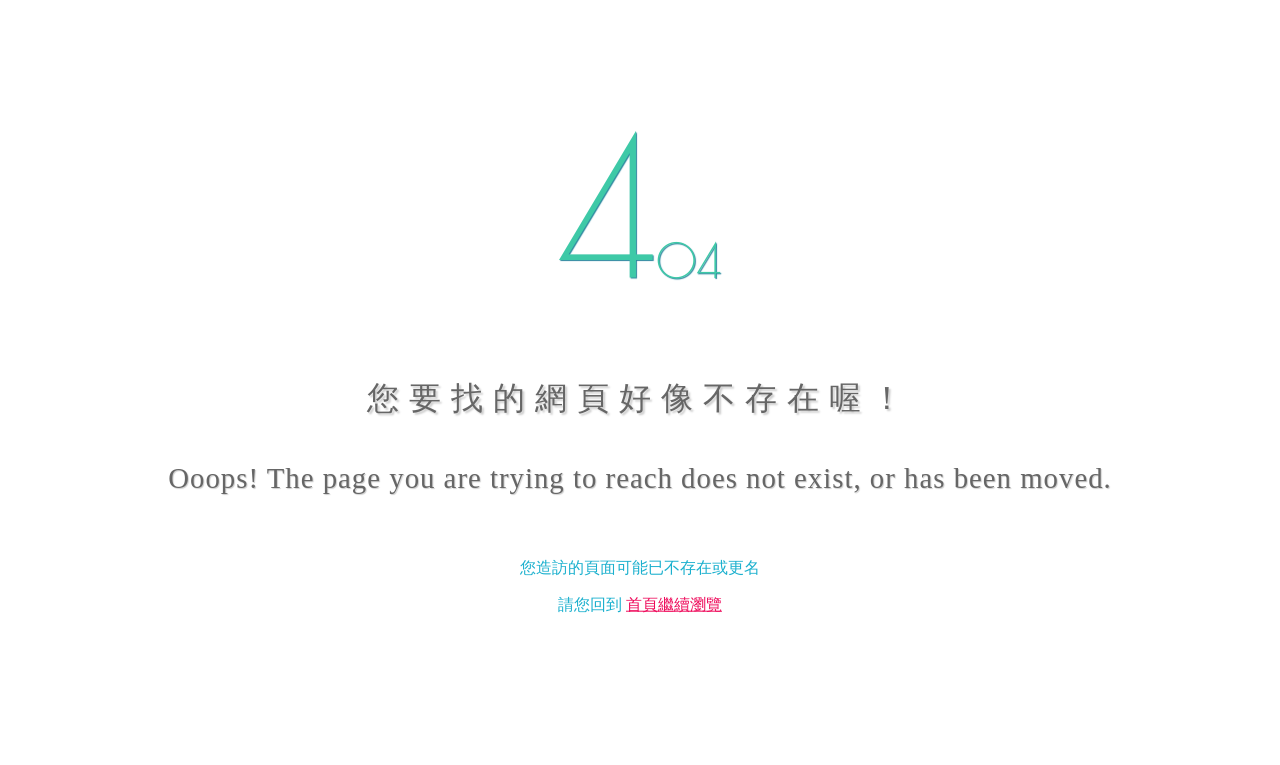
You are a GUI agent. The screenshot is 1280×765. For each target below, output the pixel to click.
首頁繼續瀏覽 (674, 603)
